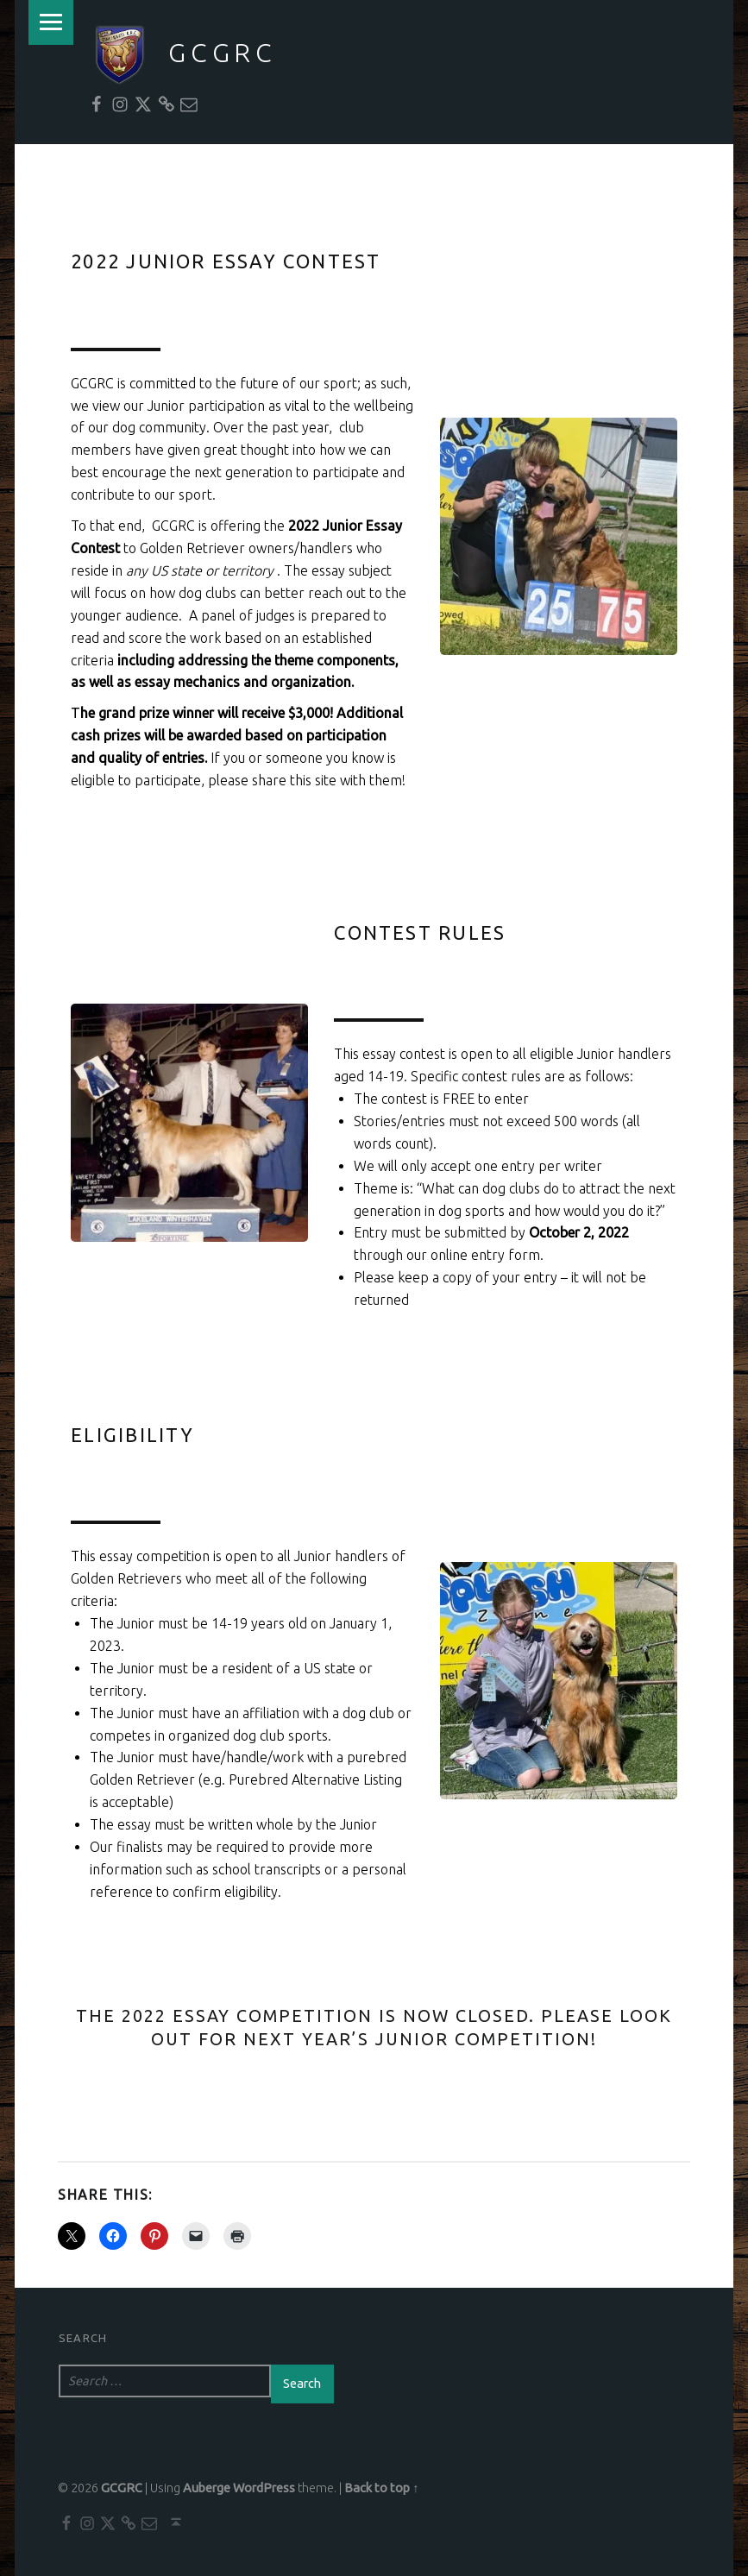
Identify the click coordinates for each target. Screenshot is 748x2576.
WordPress (264, 2488)
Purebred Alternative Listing (315, 1779)
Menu (50, 22)
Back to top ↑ (381, 2488)
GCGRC (222, 52)
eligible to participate (136, 780)
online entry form (485, 1255)
